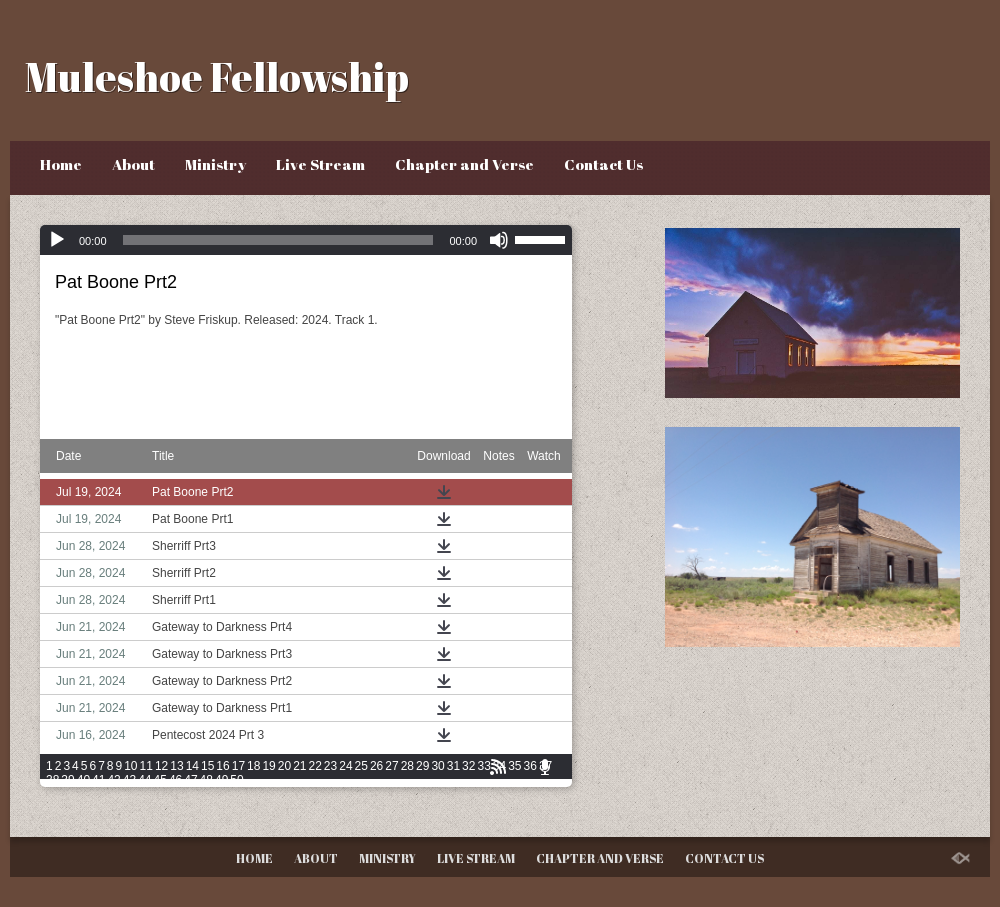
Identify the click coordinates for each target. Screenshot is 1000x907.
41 (98, 780)
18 (253, 766)
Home (61, 164)
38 (52, 780)
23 (330, 766)
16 (222, 766)
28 (407, 766)
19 (268, 766)
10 (130, 766)
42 (113, 780)
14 (192, 766)
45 (160, 780)
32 (468, 766)
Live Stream (320, 164)
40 (83, 780)
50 (236, 780)
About (133, 164)
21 (299, 766)
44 (144, 780)
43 (129, 780)
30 (437, 766)
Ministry (215, 164)
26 (376, 766)
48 (206, 780)
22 (315, 766)
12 (161, 766)
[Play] (57, 240)
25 (361, 766)
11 (146, 766)
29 (422, 766)
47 (190, 780)
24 (345, 766)
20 (284, 766)
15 (207, 766)
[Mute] (499, 240)
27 (391, 766)
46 (175, 780)
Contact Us (603, 164)
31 (453, 766)
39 (67, 780)
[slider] (278, 240)
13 (176, 766)
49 (221, 780)
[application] (306, 240)
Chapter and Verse (464, 164)
